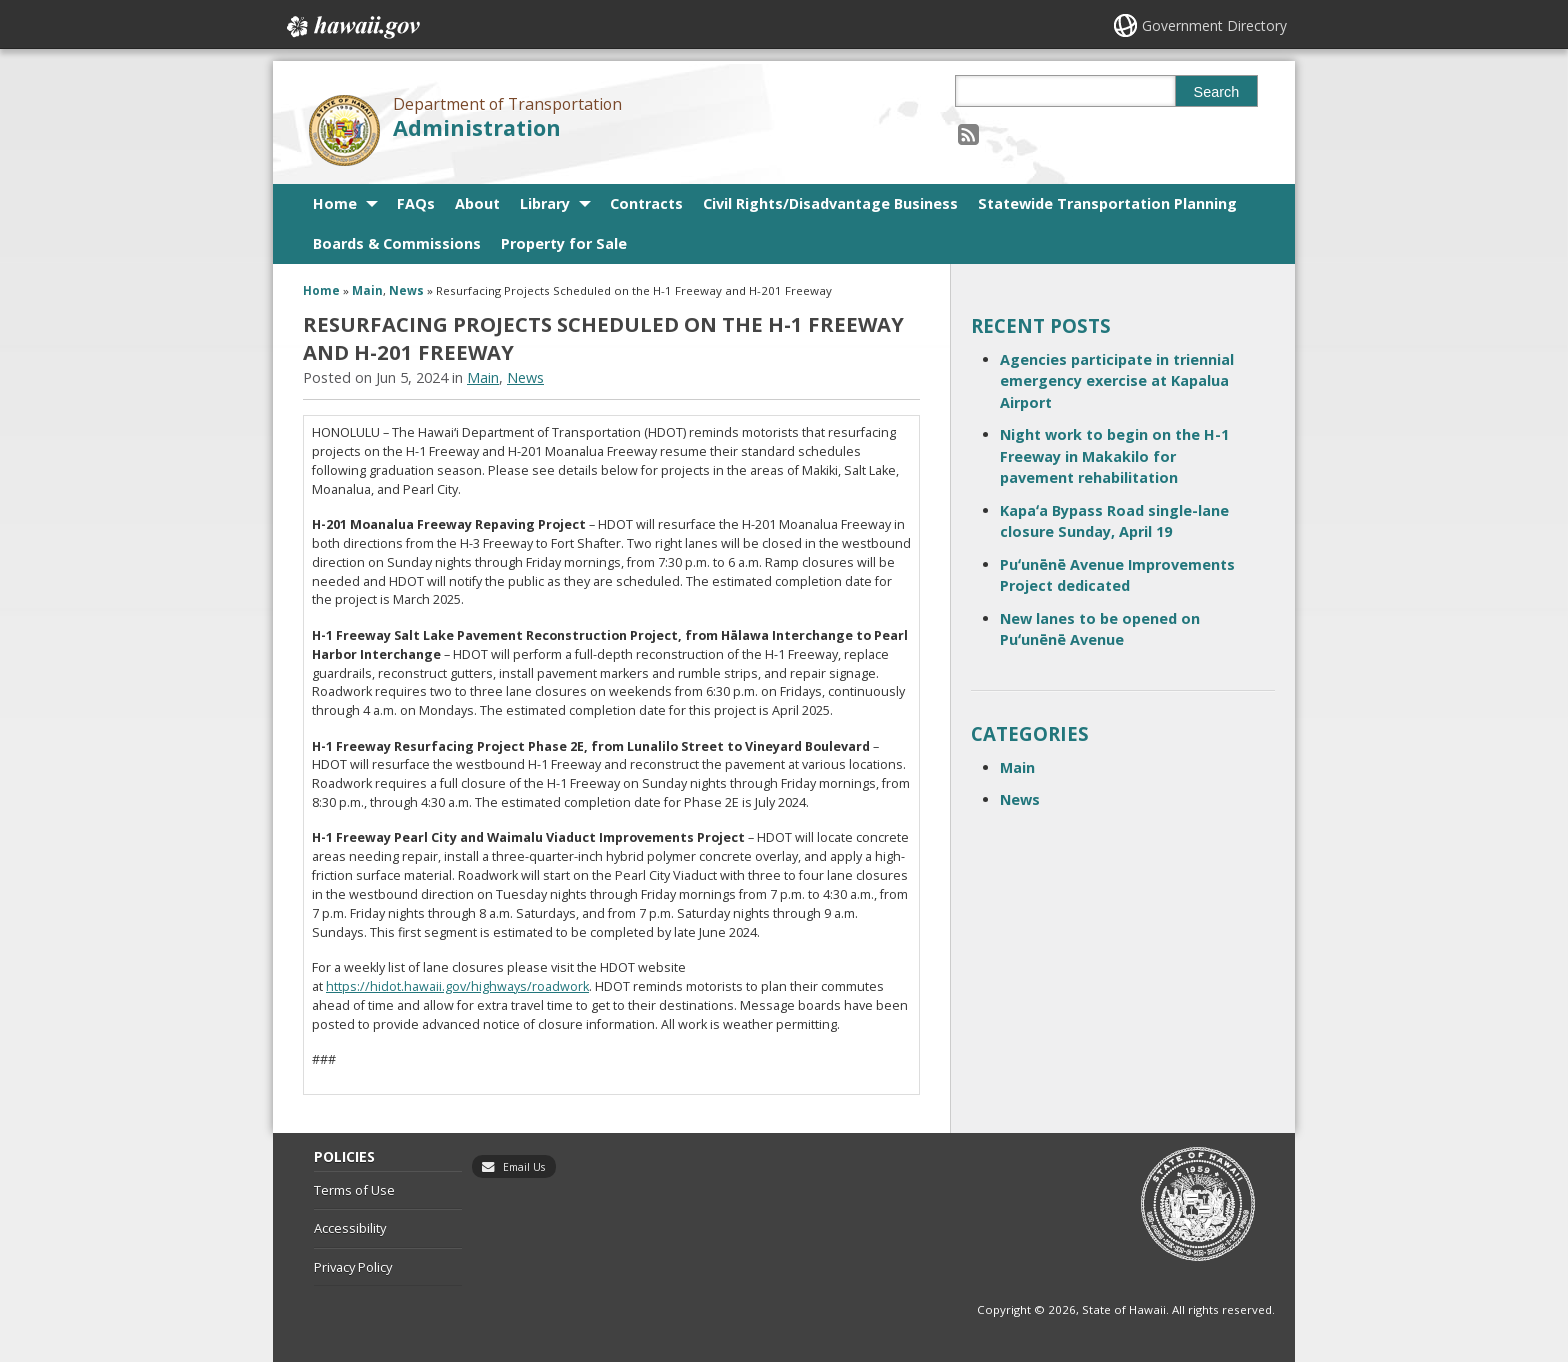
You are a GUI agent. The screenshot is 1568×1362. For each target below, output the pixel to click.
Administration (477, 127)
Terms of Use (354, 1190)
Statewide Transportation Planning (1107, 203)
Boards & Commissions (397, 243)
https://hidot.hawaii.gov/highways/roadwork (457, 986)
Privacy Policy (353, 1267)
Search (1217, 92)
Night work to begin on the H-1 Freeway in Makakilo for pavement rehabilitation (1114, 456)
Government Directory (1214, 25)
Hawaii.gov (351, 27)
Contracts (646, 203)
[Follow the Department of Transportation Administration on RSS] (968, 133)
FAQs (416, 203)
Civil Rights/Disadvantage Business (830, 203)
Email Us (524, 1167)
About (477, 203)
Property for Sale (564, 243)
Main (367, 290)
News (406, 290)
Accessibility (350, 1228)
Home (335, 203)
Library (545, 203)
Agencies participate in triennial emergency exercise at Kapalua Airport (1117, 381)
